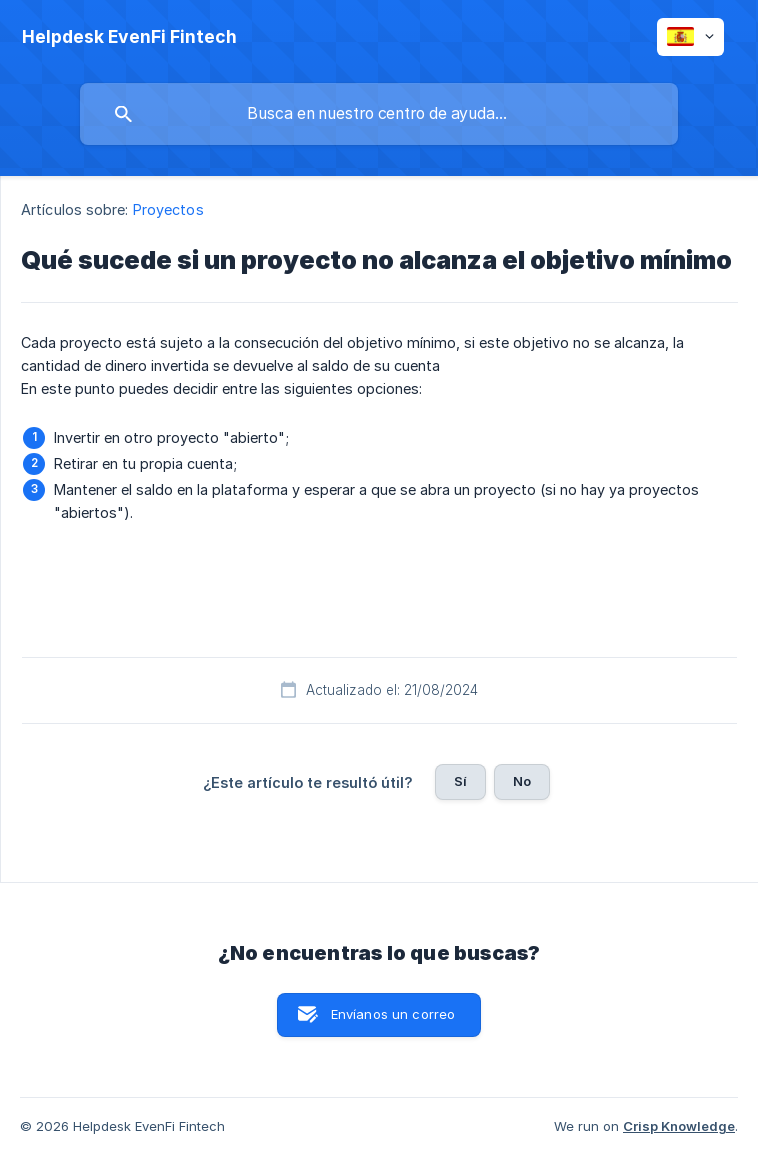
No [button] (522, 781)
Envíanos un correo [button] (393, 1014)
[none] (129, 37)
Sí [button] (460, 781)
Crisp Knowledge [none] (679, 1126)
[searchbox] (379, 114)
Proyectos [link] (168, 209)
